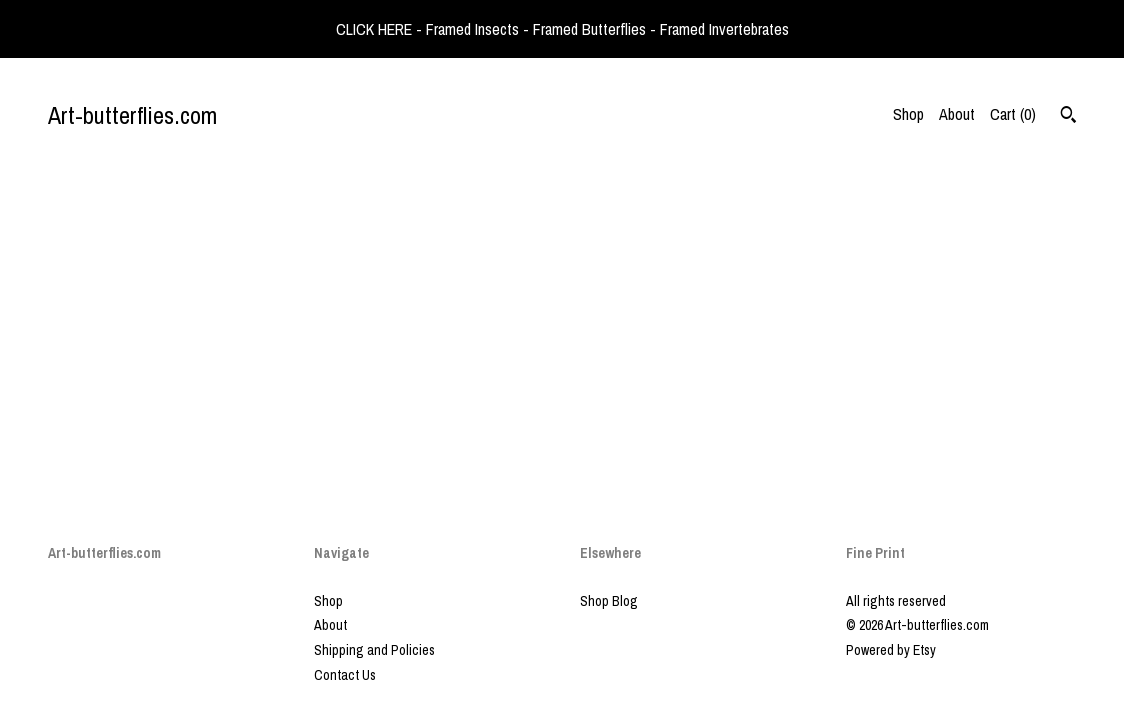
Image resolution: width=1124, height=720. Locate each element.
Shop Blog (609, 601)
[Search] (1068, 117)
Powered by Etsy (891, 650)
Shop (908, 114)
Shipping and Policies (374, 650)
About (957, 114)
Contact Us (345, 675)
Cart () (1013, 114)
